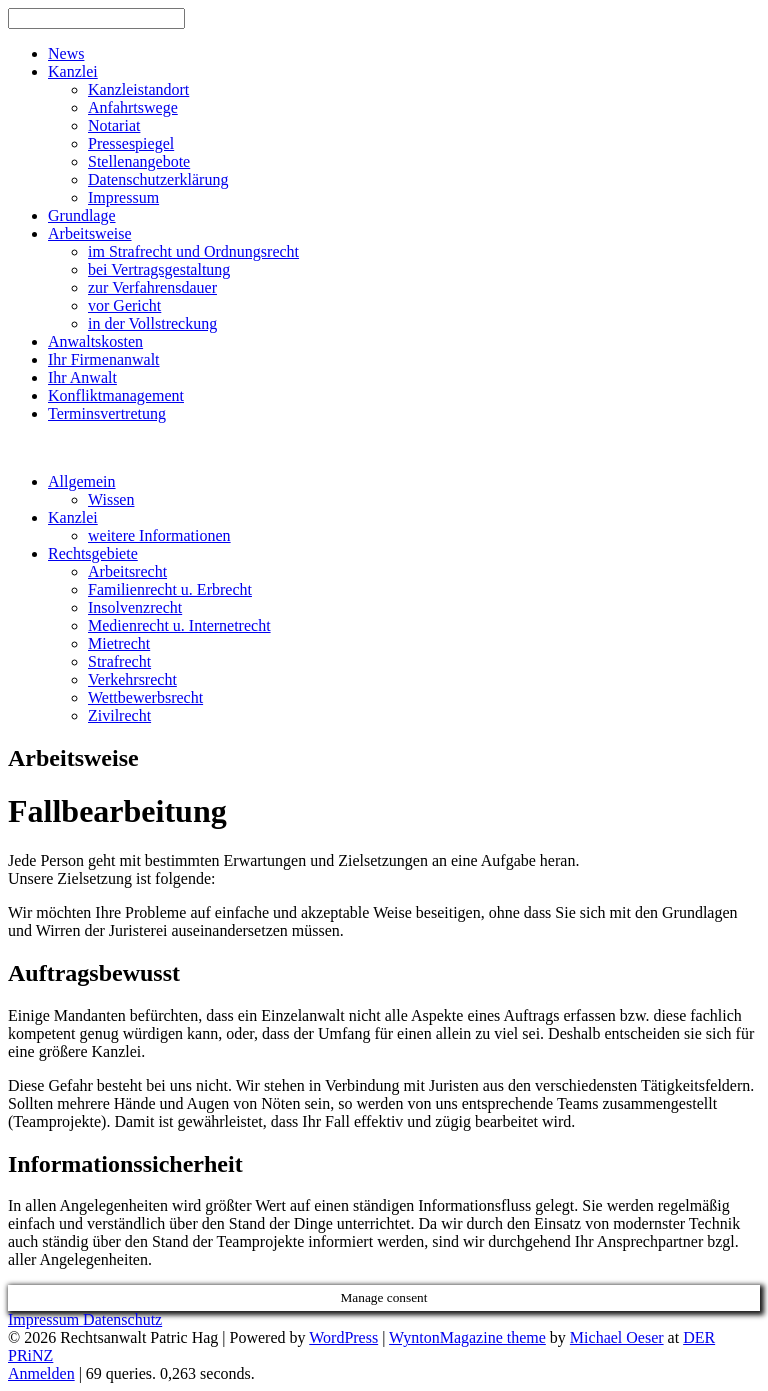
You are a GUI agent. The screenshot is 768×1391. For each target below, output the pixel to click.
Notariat (114, 125)
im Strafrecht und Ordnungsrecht (193, 251)
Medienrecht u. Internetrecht (179, 625)
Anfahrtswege (133, 107)
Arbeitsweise (90, 233)
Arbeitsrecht (127, 571)
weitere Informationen (159, 535)
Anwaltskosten (95, 341)
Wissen (111, 499)
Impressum (123, 197)
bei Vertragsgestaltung (159, 269)
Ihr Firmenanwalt (104, 359)
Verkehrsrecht (132, 679)
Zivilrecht (119, 715)
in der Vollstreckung (152, 323)
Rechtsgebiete (93, 553)
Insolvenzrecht (135, 607)
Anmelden (41, 1373)
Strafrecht (119, 661)
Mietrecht (119, 643)
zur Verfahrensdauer (152, 287)
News (66, 53)
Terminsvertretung (107, 413)
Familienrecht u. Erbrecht (170, 589)
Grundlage (82, 215)
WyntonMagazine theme (467, 1337)
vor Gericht (124, 305)
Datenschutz (122, 1319)
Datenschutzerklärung (158, 179)
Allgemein (82, 481)
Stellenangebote (139, 161)
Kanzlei (73, 71)
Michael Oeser (617, 1337)
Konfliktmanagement (116, 395)
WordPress (343, 1337)
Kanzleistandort (138, 89)
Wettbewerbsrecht (145, 697)
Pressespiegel (131, 143)
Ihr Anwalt (82, 377)
